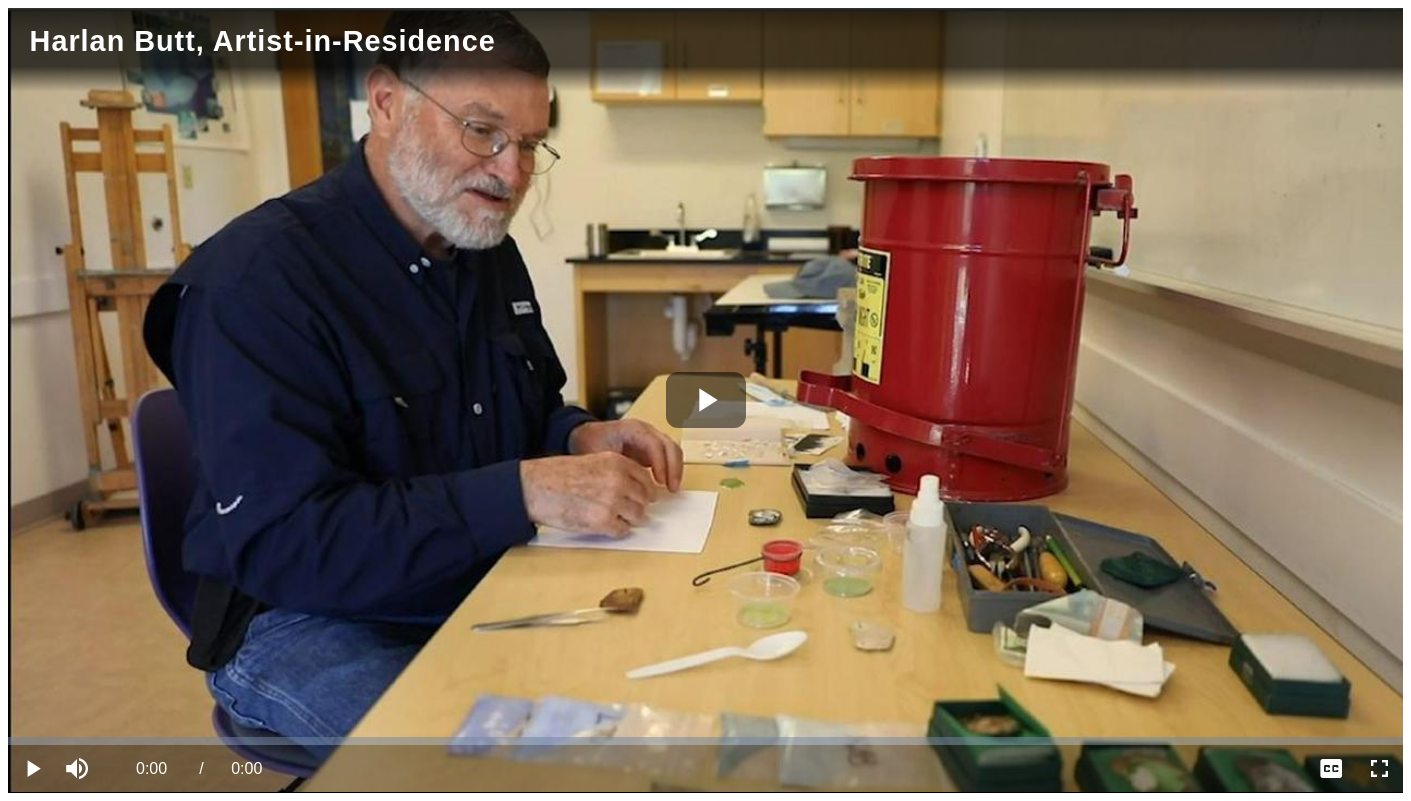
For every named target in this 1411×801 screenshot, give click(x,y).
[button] (80, 769)
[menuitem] (1331, 769)
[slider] (705, 741)
